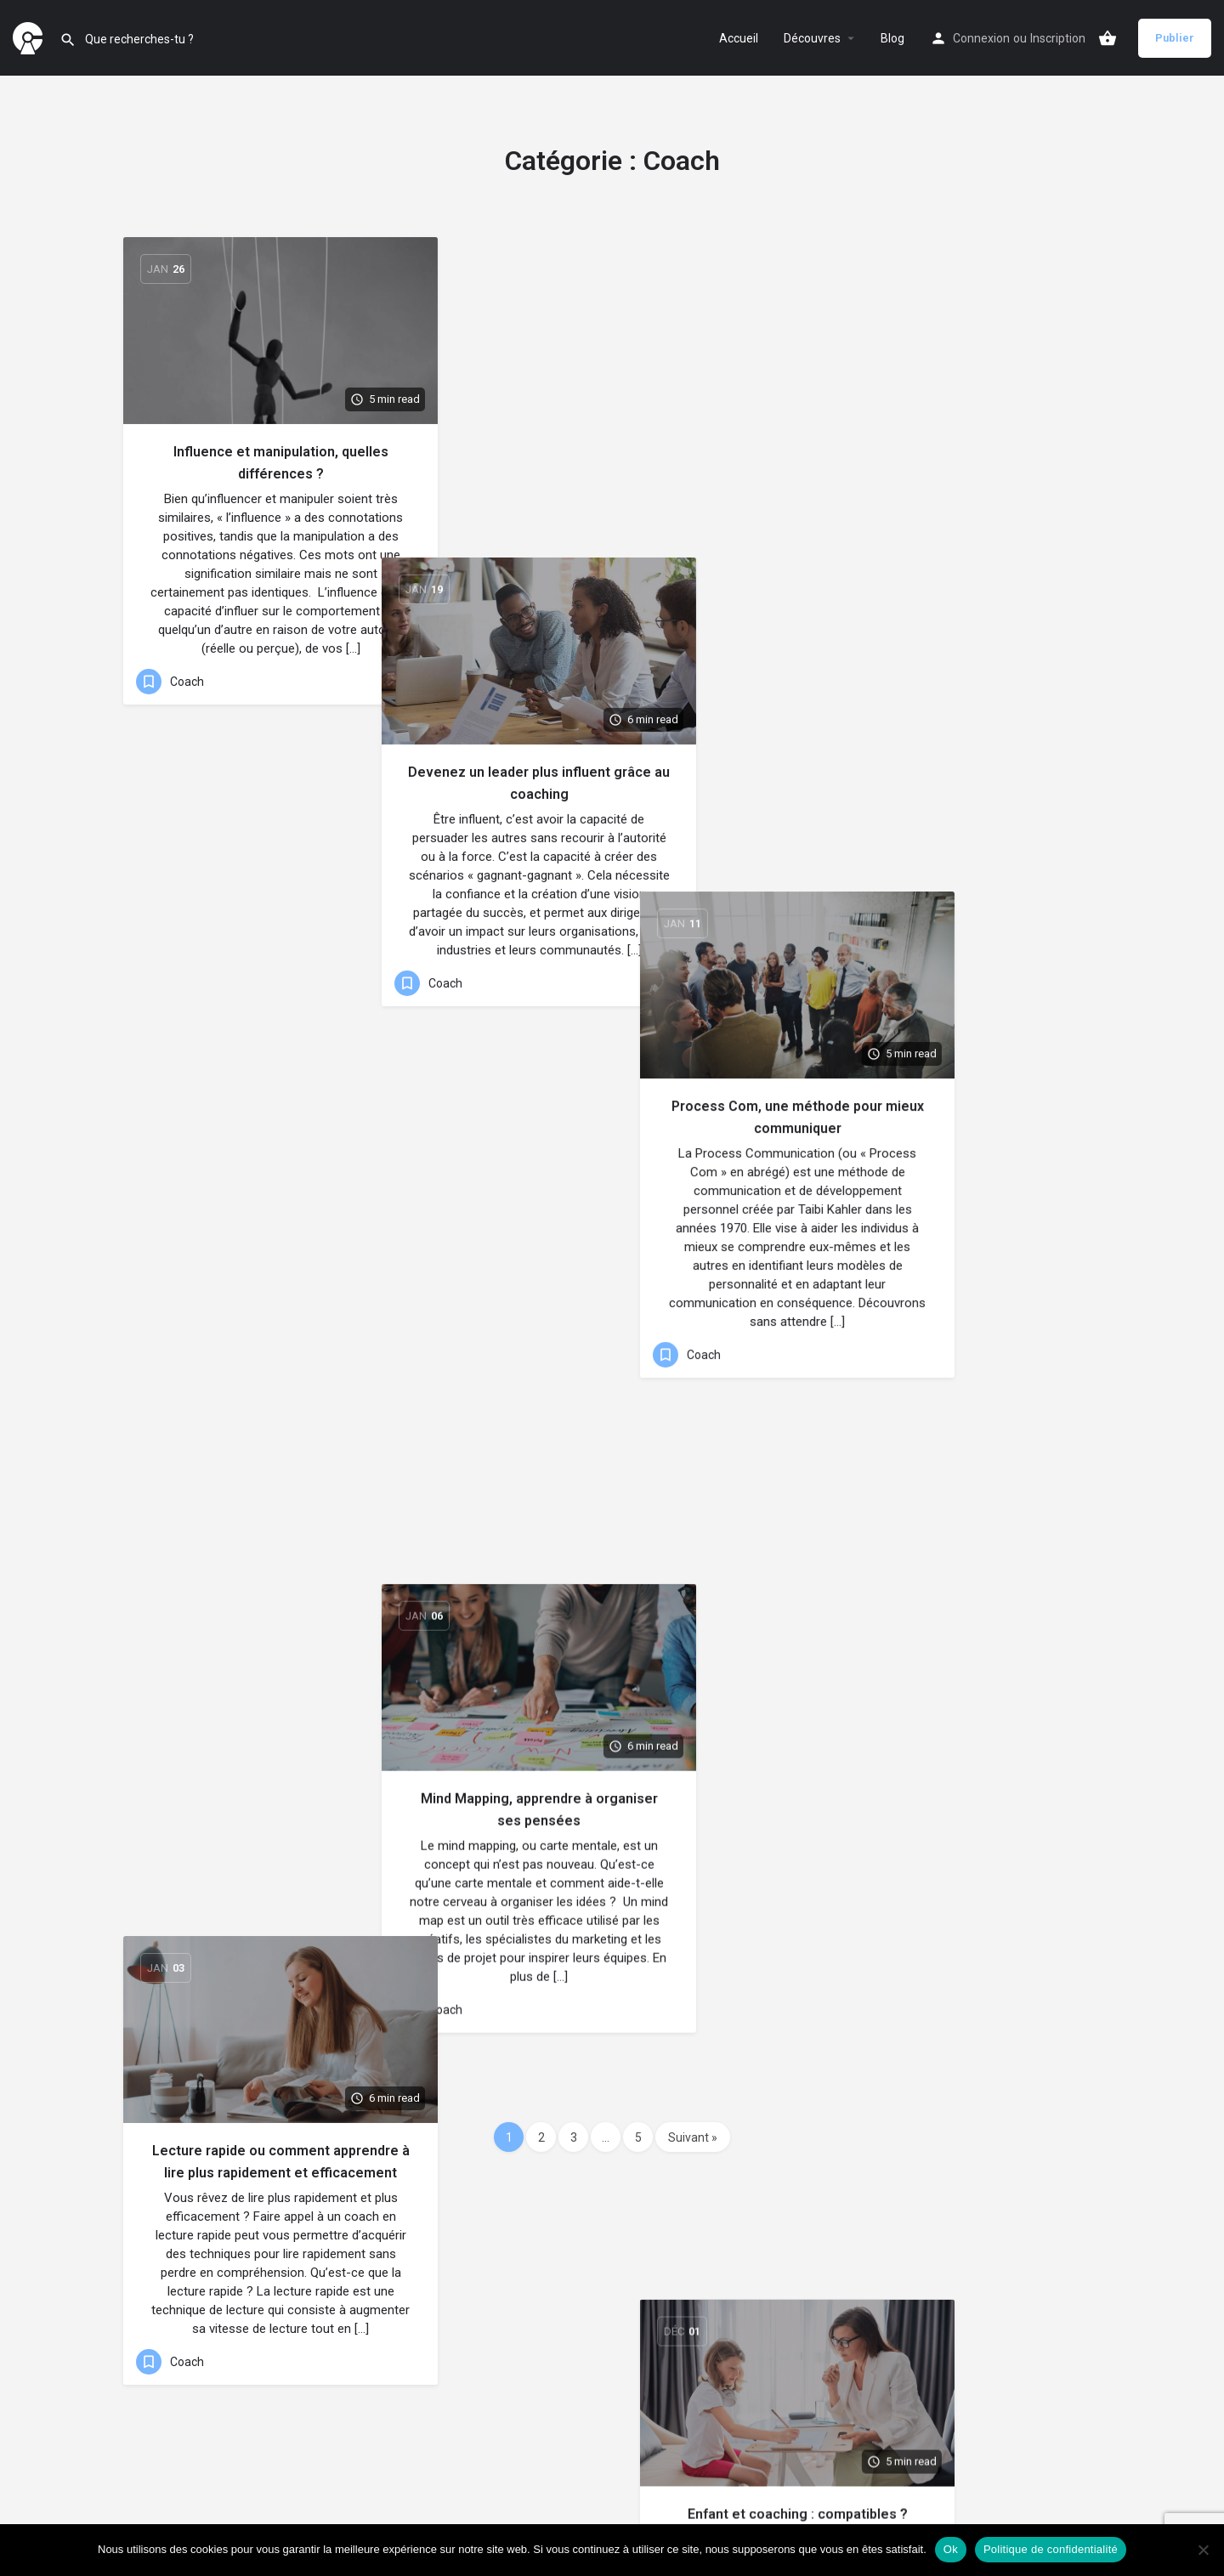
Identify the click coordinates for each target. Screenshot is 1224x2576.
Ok (951, 2549)
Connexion (981, 38)
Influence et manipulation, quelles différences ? (280, 463)
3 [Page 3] (573, 2137)
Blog (892, 38)
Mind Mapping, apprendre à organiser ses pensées (612, 928)
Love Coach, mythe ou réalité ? (612, 1383)
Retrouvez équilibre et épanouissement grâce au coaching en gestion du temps (281, 1413)
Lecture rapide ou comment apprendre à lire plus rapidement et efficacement (281, 947)
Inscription (1057, 38)
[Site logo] (30, 36)
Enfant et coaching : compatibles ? (944, 955)
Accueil (738, 38)
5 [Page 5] (638, 2137)
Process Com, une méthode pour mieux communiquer (944, 463)
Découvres (812, 38)
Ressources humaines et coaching (944, 1398)
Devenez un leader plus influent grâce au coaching (612, 463)
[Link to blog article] (280, 330)
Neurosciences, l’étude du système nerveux (612, 1838)
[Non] (1202, 2549)
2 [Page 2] (541, 2137)
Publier (1174, 37)
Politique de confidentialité (1050, 2549)
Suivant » (692, 2137)
